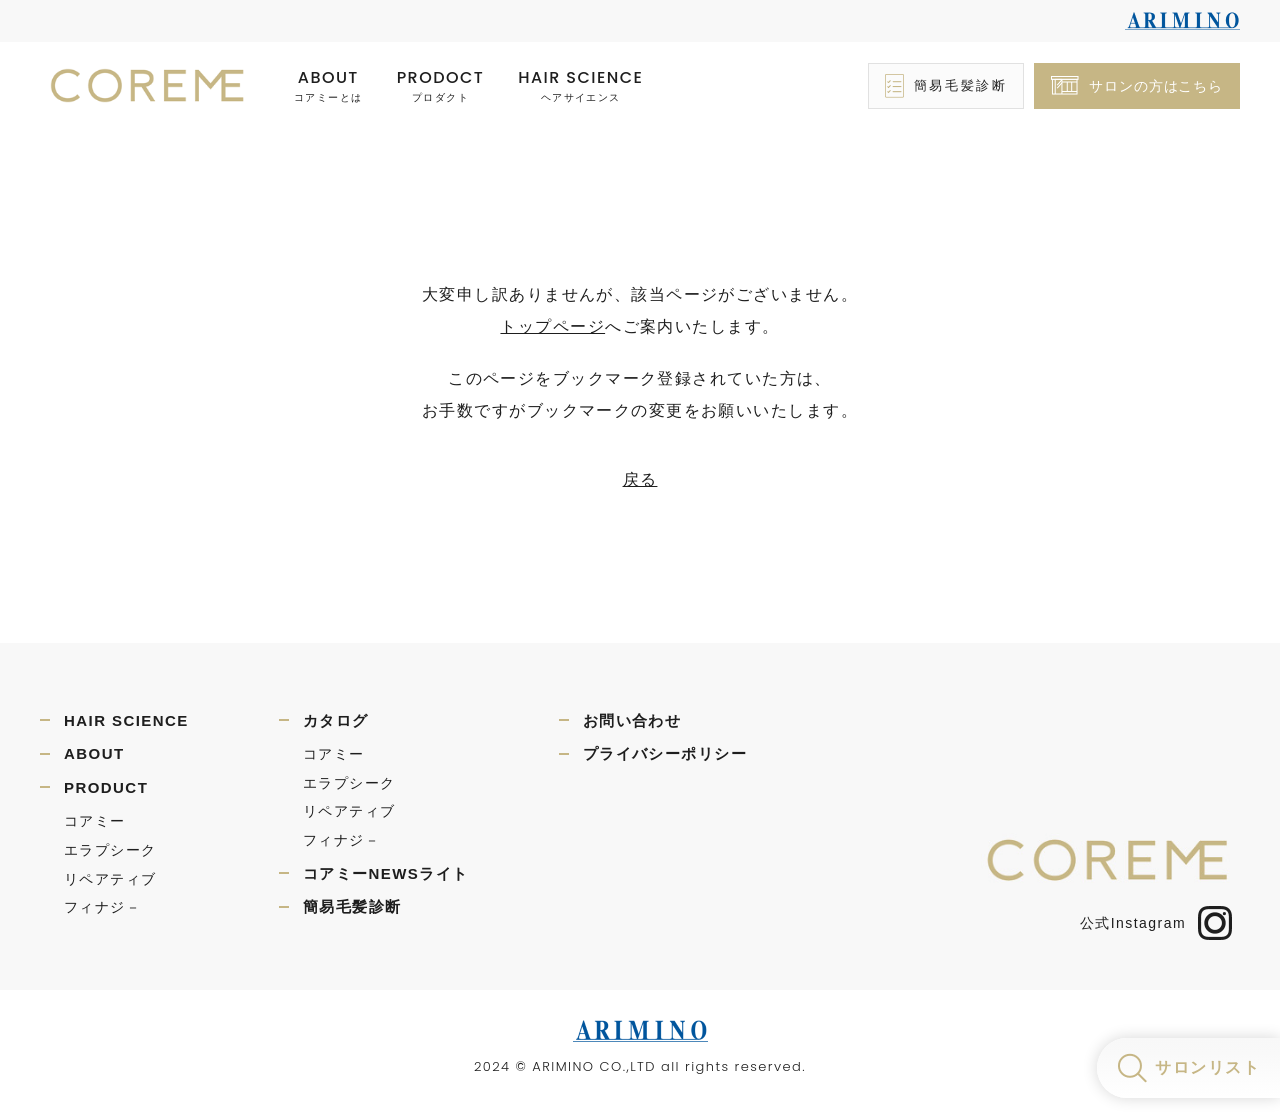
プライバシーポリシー (665, 753)
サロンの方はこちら (1156, 86)
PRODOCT (441, 86)
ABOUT (328, 86)
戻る (640, 479)
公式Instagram (1156, 923)
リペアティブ (110, 879)
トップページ (552, 326)
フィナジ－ (102, 907)
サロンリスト (1207, 1067)
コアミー (95, 821)
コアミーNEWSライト (386, 873)
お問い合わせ (632, 720)
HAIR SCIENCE (580, 86)
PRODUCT (106, 787)
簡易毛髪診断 (961, 85)
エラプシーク (110, 850)
